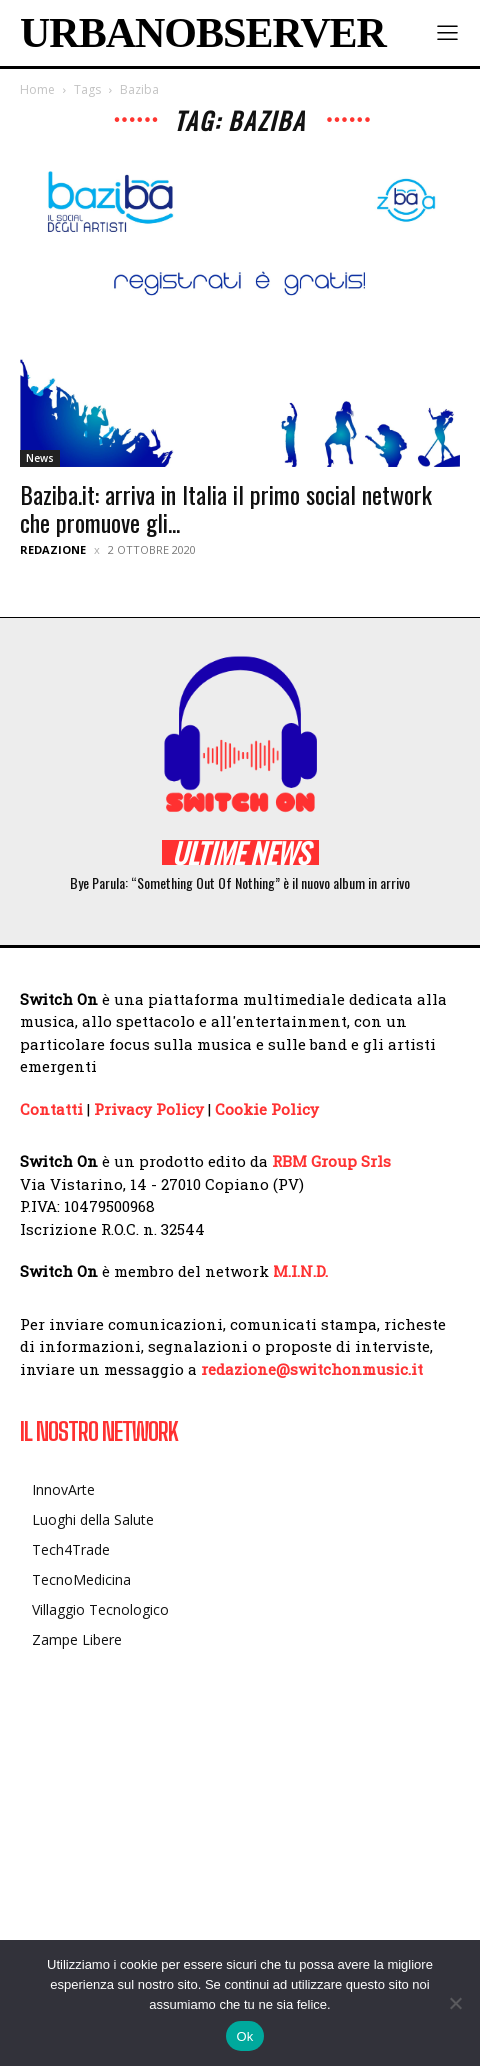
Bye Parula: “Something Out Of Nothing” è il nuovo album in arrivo (240, 882)
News (40, 458)
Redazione (53, 549)
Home (37, 89)
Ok (244, 2036)
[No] (455, 2003)
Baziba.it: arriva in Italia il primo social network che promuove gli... (226, 508)
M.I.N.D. (300, 1271)
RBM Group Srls (331, 1161)
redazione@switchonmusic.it (312, 1369)
